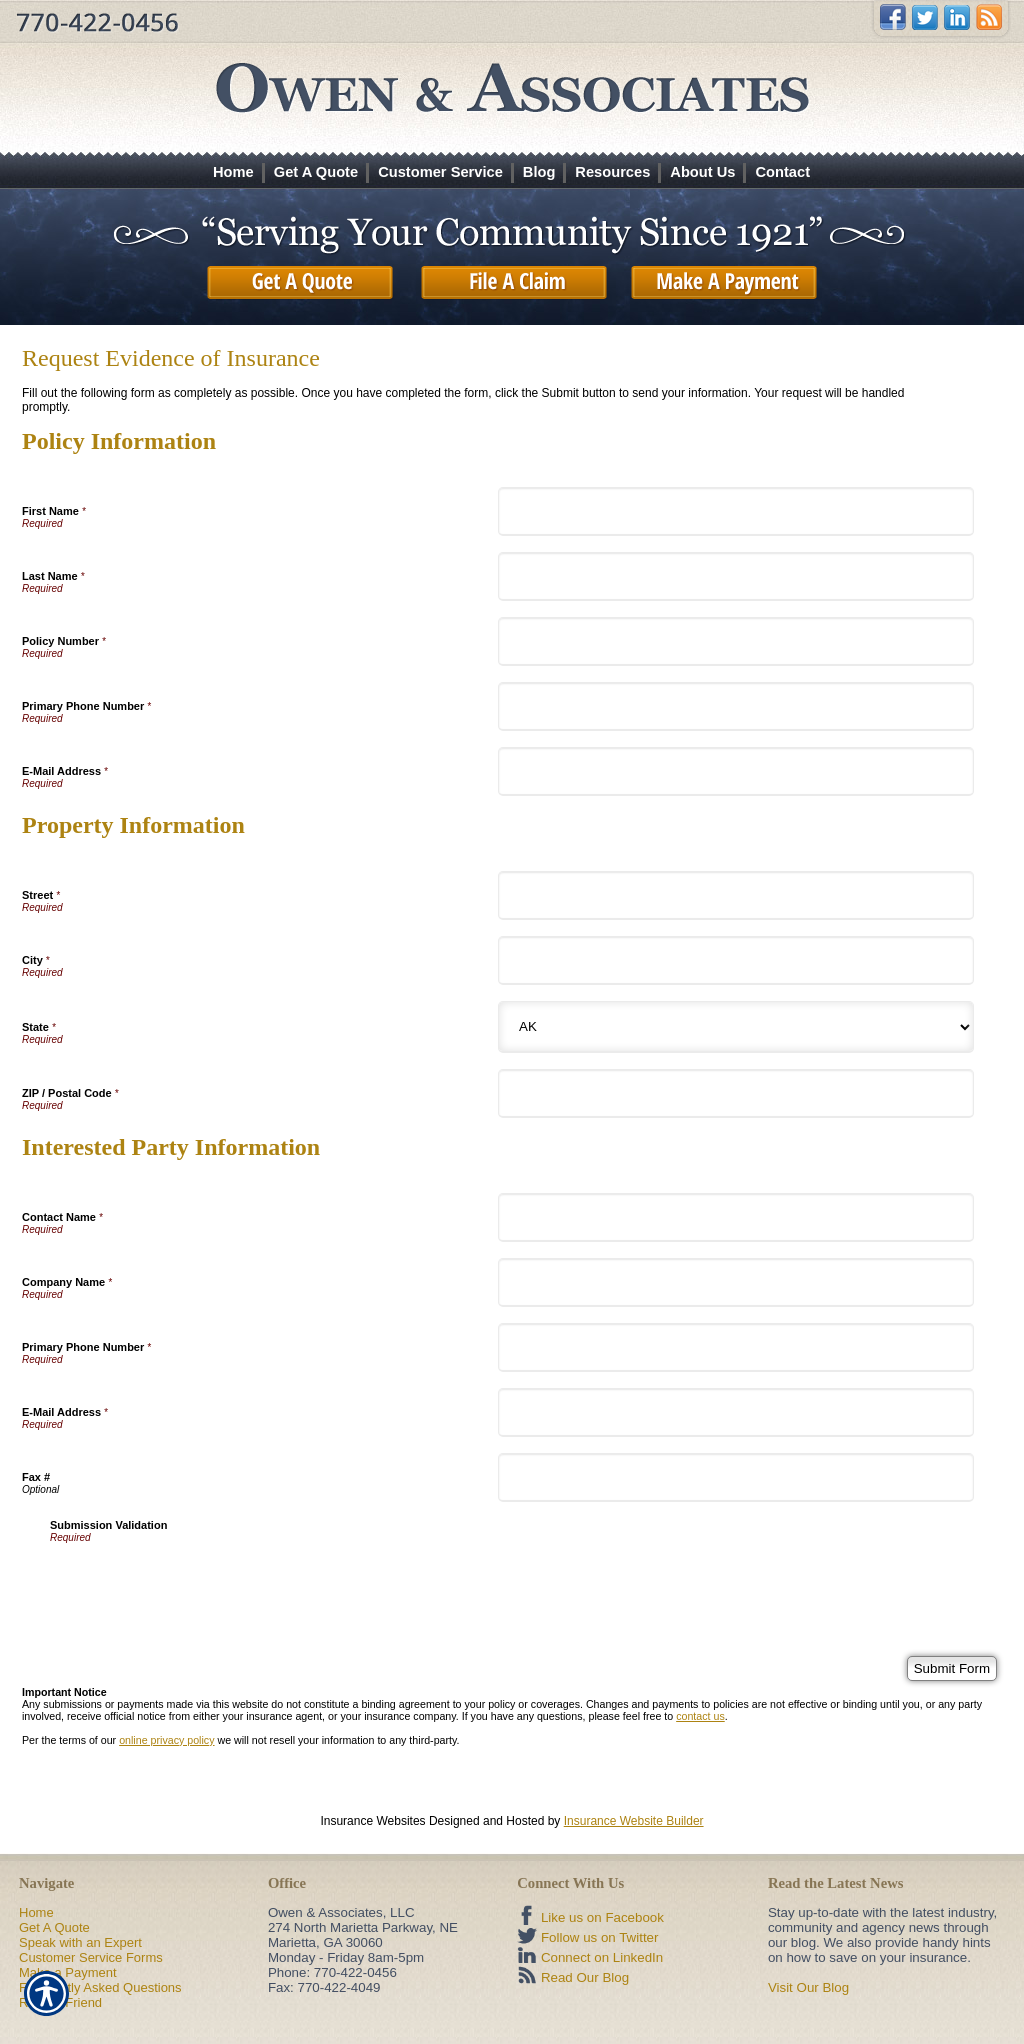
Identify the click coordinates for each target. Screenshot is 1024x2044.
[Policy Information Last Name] (736, 576)
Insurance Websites (372, 1821)
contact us (700, 1716)
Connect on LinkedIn (602, 1957)
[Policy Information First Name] (736, 511)
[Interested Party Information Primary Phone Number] (736, 1347)
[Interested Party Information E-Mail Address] (736, 1412)
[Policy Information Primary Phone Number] (736, 706)
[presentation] (202, 1582)
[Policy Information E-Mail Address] (736, 771)
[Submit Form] (952, 1668)
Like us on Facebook (602, 1917)
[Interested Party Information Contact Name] (736, 1217)
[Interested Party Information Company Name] (736, 1282)
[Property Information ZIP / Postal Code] (736, 1093)
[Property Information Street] (736, 895)
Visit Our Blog (808, 1987)
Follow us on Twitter (600, 1937)
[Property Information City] (736, 960)
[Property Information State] (736, 1027)
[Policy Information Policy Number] (736, 641)
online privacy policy (166, 1740)
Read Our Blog (585, 1977)
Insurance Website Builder (634, 1821)
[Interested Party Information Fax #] (736, 1477)
